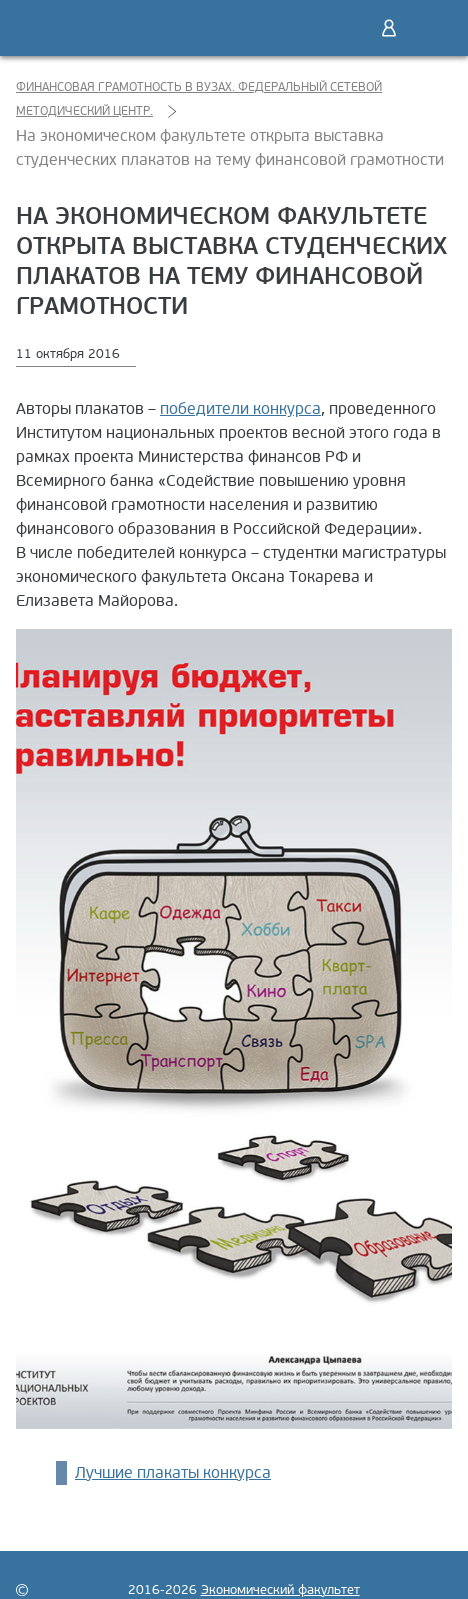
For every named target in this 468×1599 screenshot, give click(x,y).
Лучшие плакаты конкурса (173, 1473)
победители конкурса (240, 409)
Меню (431, 28)
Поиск (347, 28)
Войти (389, 28)
